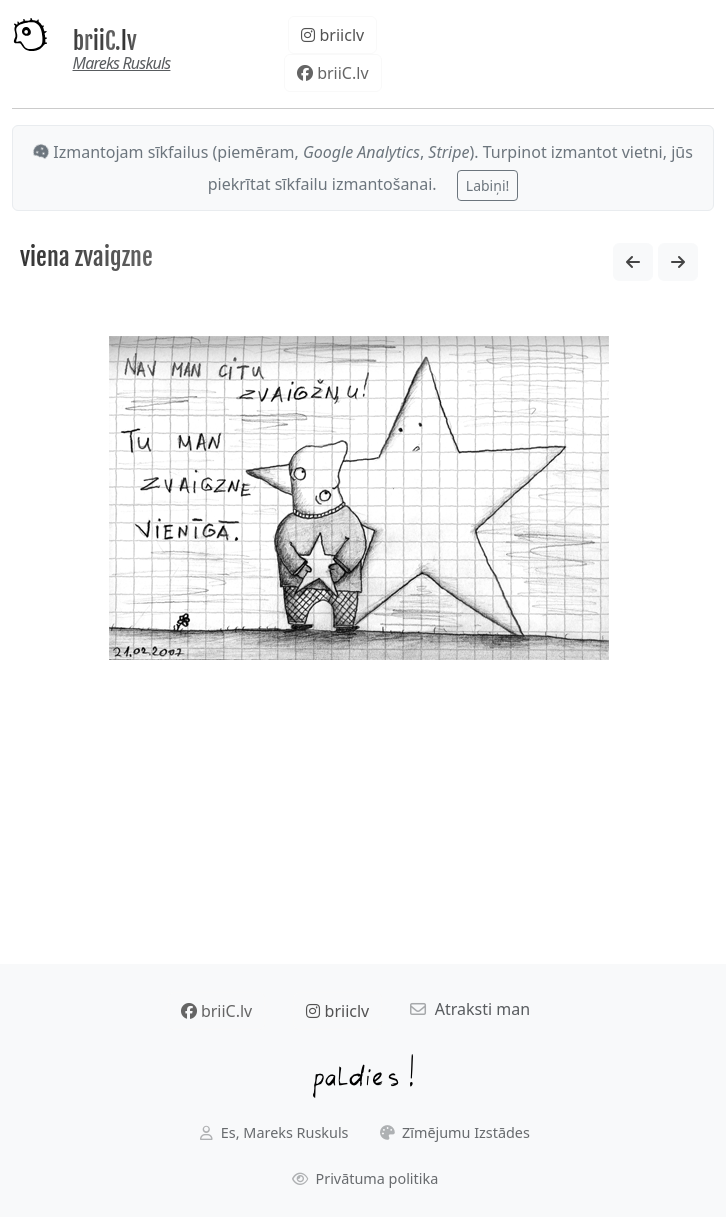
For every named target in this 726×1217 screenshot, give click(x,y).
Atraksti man (470, 1009)
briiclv (332, 35)
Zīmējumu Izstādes (455, 1132)
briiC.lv (105, 41)
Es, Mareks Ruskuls (274, 1132)
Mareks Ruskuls (122, 63)
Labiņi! (487, 185)
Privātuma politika (365, 1178)
